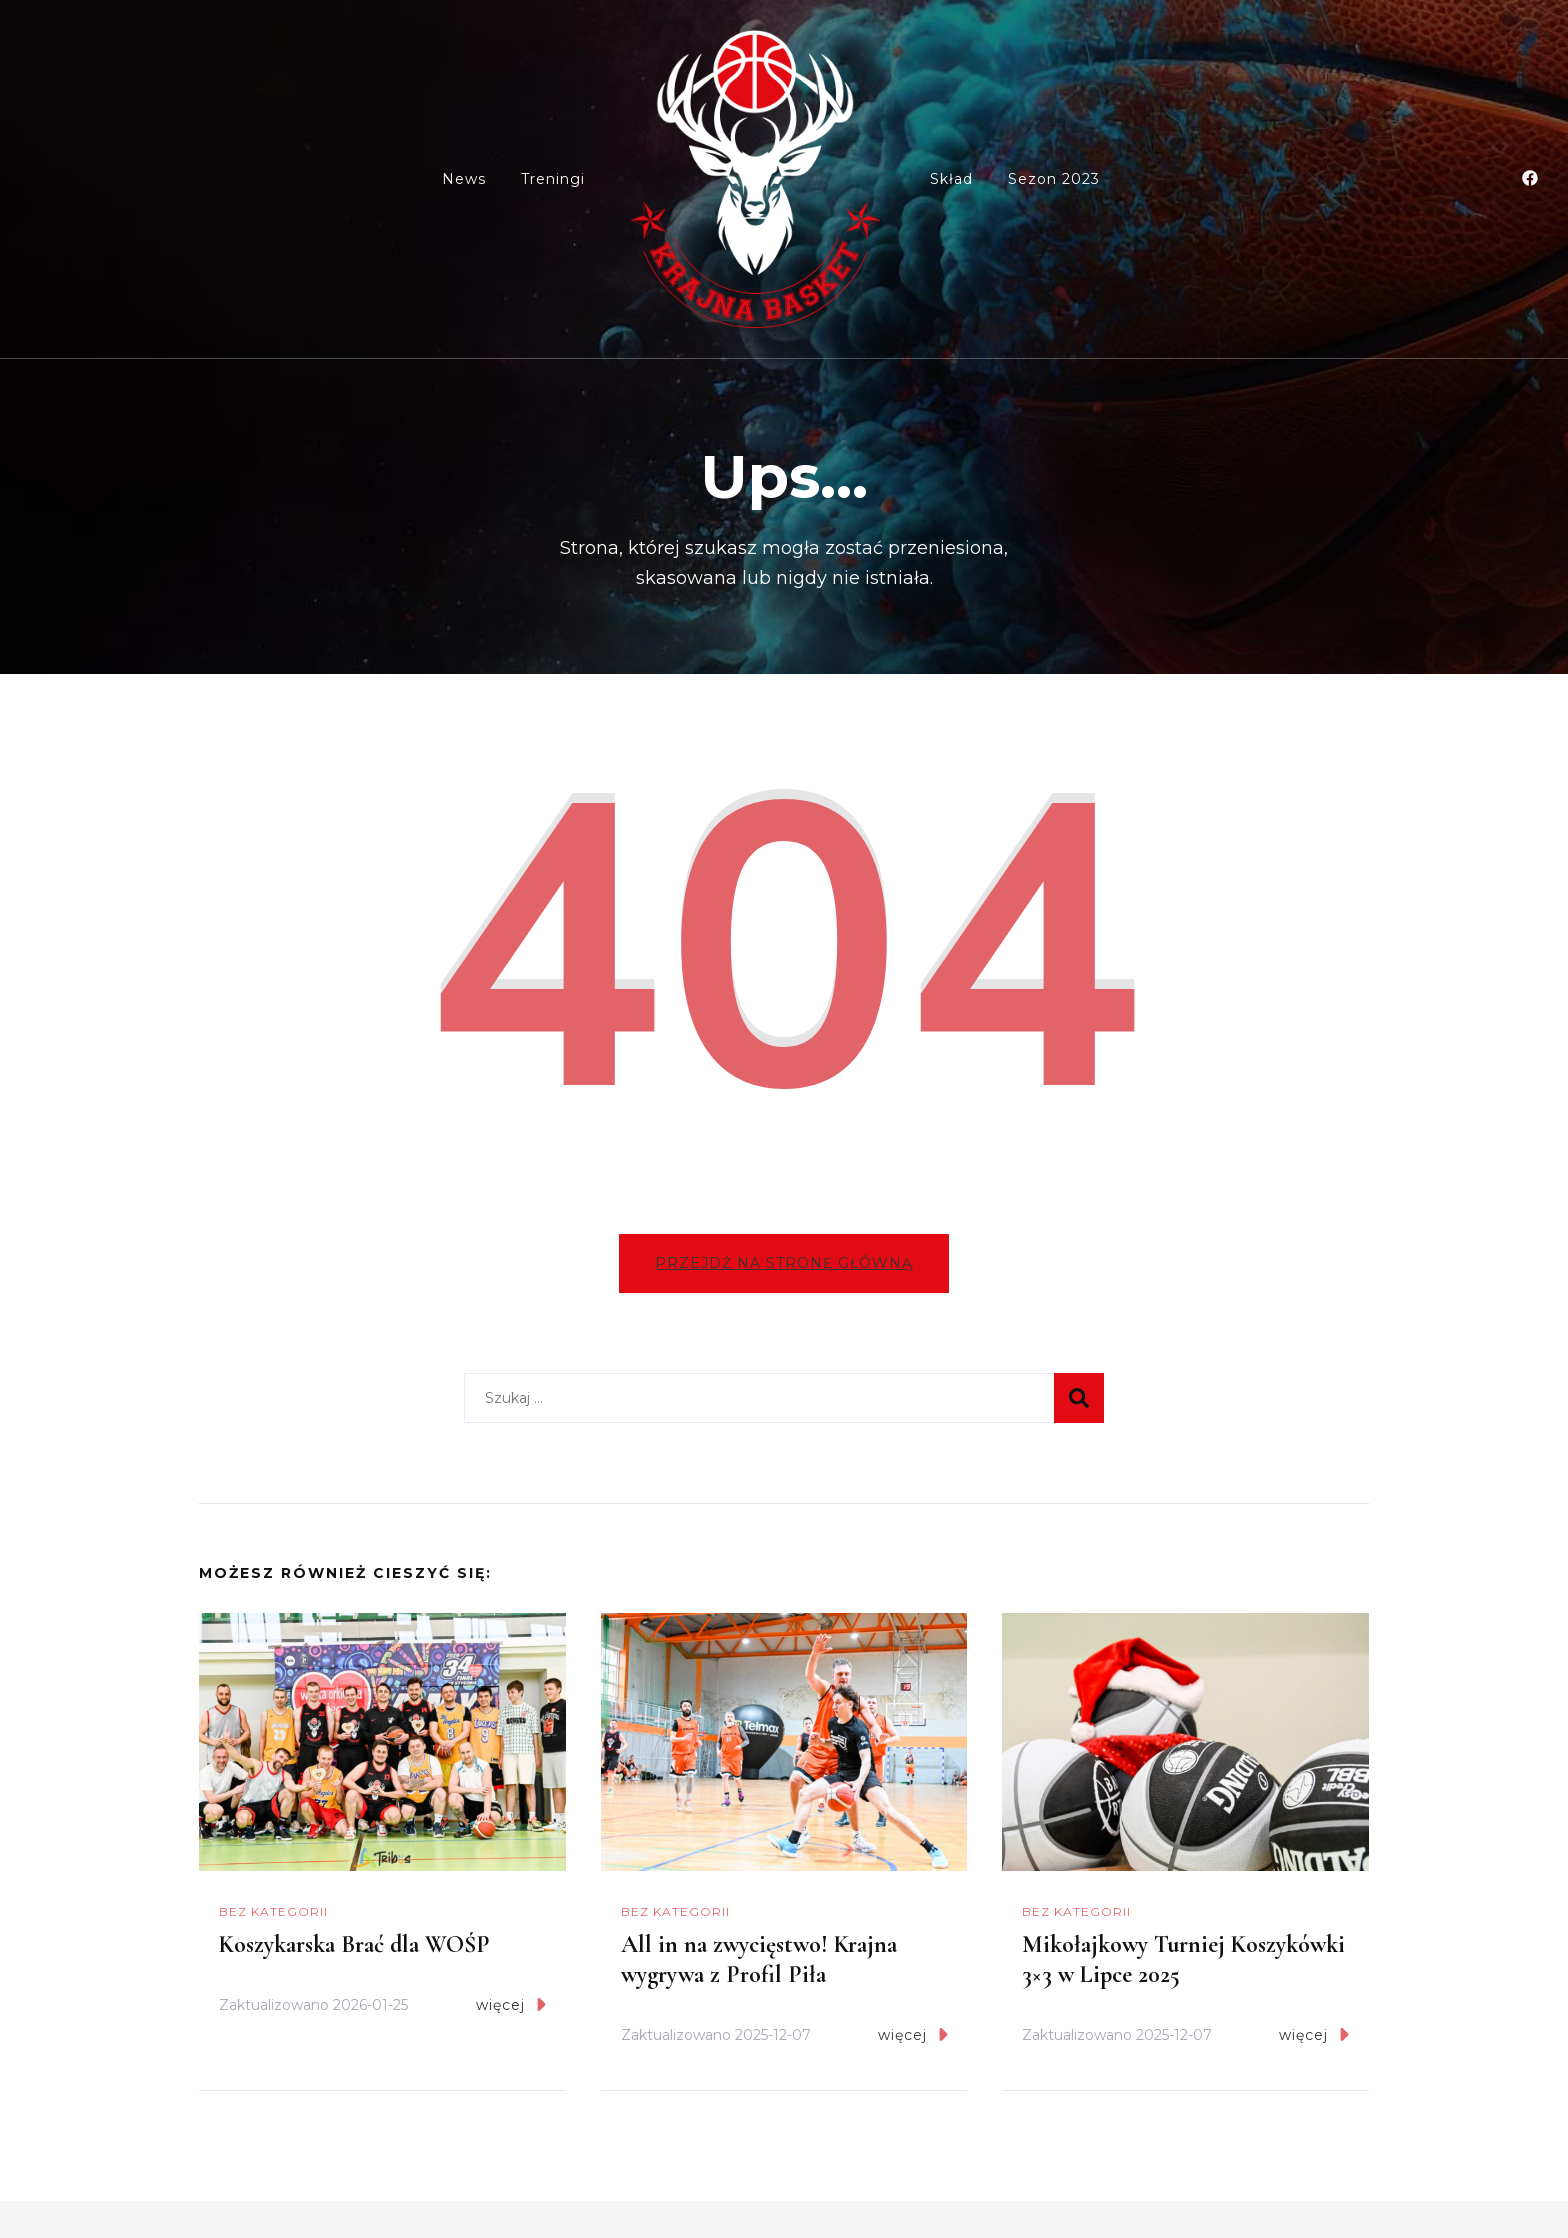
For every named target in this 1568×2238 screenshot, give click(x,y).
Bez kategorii (273, 1911)
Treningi (553, 179)
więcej (511, 2004)
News (464, 179)
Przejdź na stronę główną (784, 1263)
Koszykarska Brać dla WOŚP (354, 1944)
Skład (951, 179)
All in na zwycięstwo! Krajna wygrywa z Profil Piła (759, 1959)
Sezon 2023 (1054, 179)
